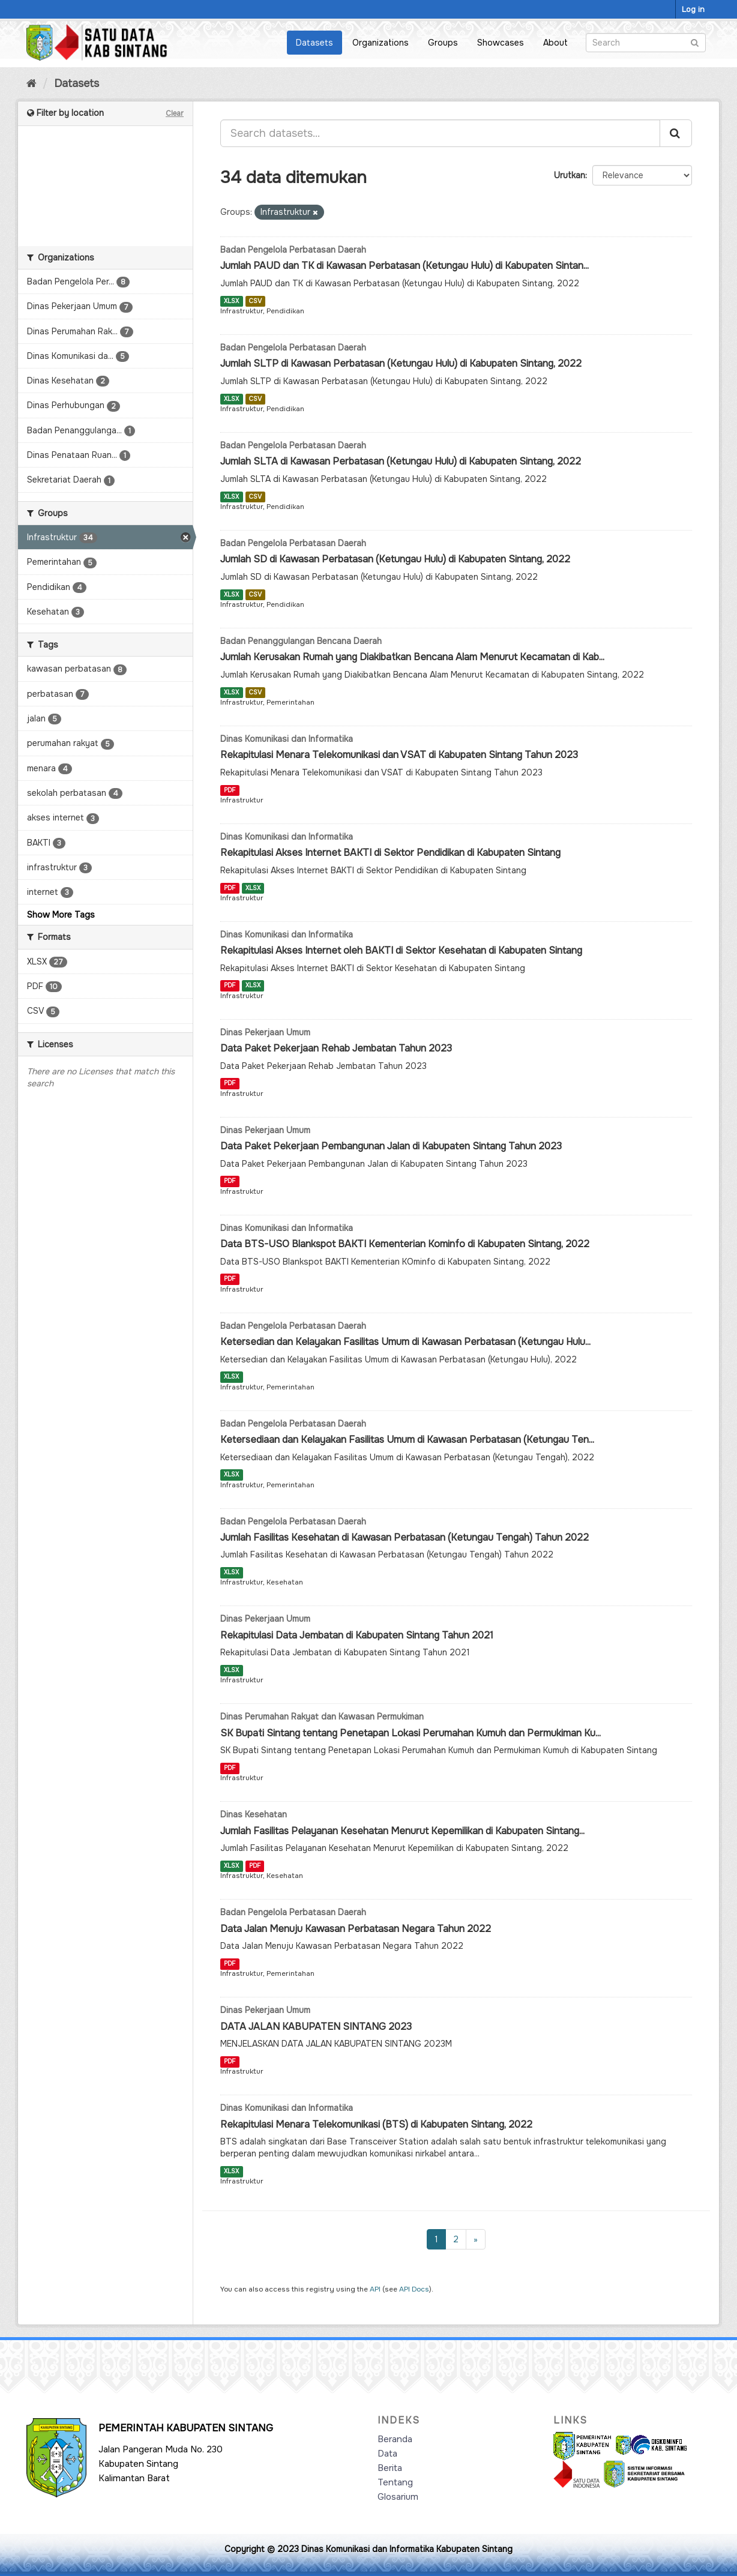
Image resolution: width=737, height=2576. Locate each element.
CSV (255, 301)
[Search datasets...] (440, 133)
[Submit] (695, 42)
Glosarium (398, 2497)
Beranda (395, 2439)
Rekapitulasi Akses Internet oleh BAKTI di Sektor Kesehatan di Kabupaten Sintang (401, 950)
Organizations (380, 42)
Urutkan (569, 175)
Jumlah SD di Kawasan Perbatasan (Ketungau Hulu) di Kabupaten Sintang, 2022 (395, 559)
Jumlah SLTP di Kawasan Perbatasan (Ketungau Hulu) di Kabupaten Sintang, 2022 (401, 363)
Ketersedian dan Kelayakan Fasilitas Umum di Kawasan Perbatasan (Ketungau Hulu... (405, 1341)
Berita (390, 2468)
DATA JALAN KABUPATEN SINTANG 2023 (316, 2026)
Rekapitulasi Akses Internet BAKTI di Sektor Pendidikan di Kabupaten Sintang (390, 852)
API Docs (414, 2289)
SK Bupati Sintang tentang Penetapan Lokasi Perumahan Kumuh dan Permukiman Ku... (410, 1733)
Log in (693, 9)
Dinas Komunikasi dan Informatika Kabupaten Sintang (407, 2549)
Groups (443, 42)
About (555, 42)
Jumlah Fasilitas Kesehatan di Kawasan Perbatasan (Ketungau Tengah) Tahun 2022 (404, 1537)
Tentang (395, 2482)
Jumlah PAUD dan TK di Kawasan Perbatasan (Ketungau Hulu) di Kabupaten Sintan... (404, 265)
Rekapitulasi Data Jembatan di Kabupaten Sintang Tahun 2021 (356, 1635)
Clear (175, 113)
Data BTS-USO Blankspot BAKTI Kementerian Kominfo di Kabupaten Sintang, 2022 (404, 1244)
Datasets (314, 42)
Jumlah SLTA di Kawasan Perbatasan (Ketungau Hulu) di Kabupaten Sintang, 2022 (400, 461)
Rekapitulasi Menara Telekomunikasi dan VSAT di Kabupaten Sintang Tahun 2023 (399, 754)
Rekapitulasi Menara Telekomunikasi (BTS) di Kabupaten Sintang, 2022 (376, 2124)
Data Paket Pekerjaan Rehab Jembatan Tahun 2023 (336, 1048)
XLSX (231, 301)
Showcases (500, 42)
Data (387, 2454)
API (375, 2289)
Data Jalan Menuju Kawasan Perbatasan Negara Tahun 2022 (355, 1928)
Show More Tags (61, 914)
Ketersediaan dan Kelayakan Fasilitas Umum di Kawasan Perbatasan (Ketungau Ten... (407, 1439)
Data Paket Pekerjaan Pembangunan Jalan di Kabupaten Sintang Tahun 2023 (391, 1146)
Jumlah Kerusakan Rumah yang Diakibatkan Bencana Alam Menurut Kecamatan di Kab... (412, 657)
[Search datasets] (646, 42)
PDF (229, 790)
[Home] (31, 83)
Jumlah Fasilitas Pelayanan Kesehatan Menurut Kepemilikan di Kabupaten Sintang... (402, 1831)
